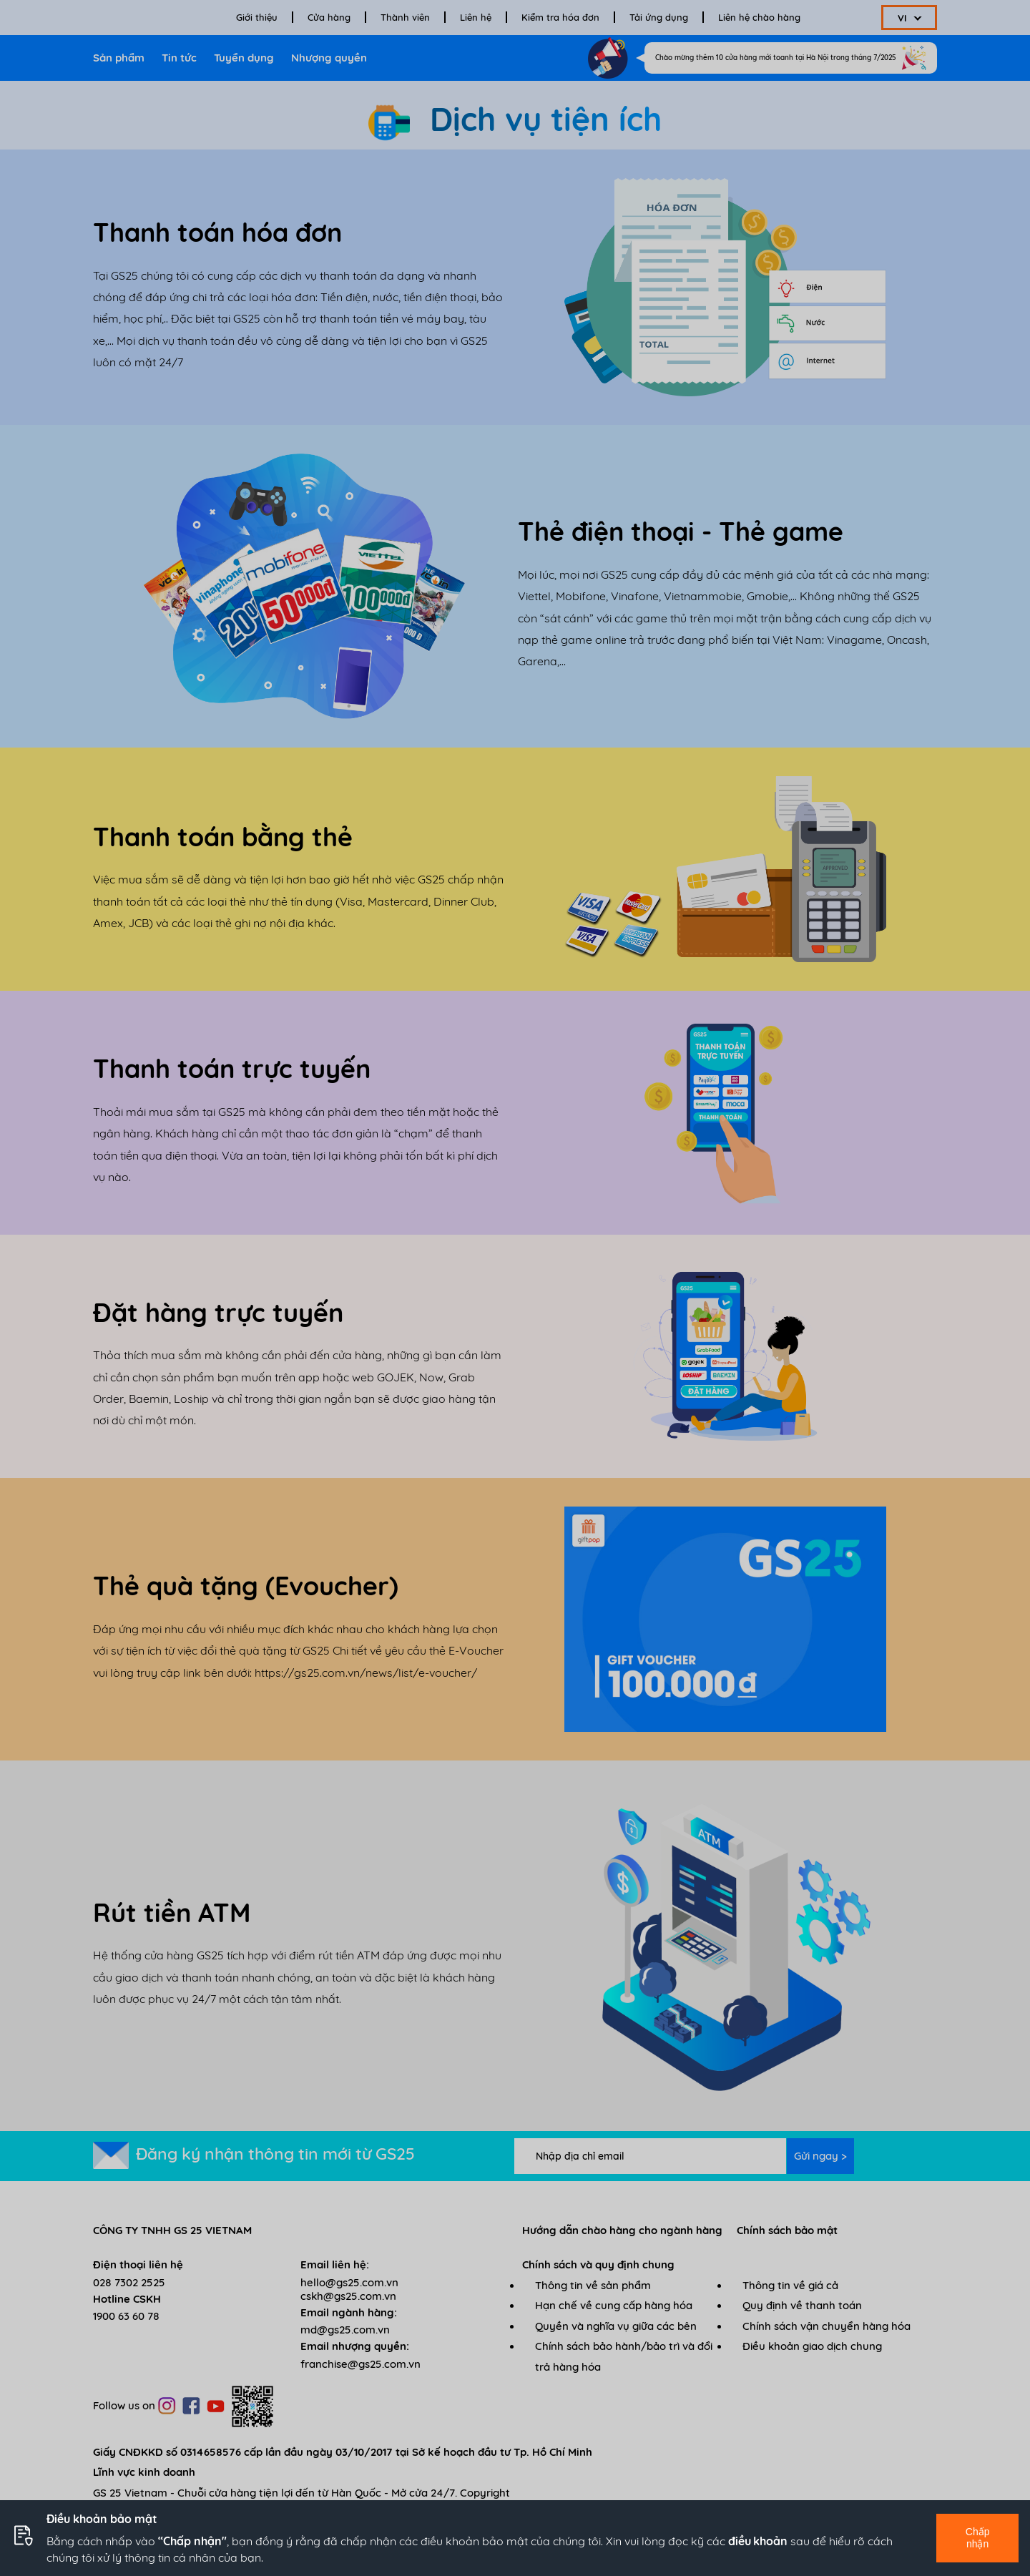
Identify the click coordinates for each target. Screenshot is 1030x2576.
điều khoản (758, 2541)
